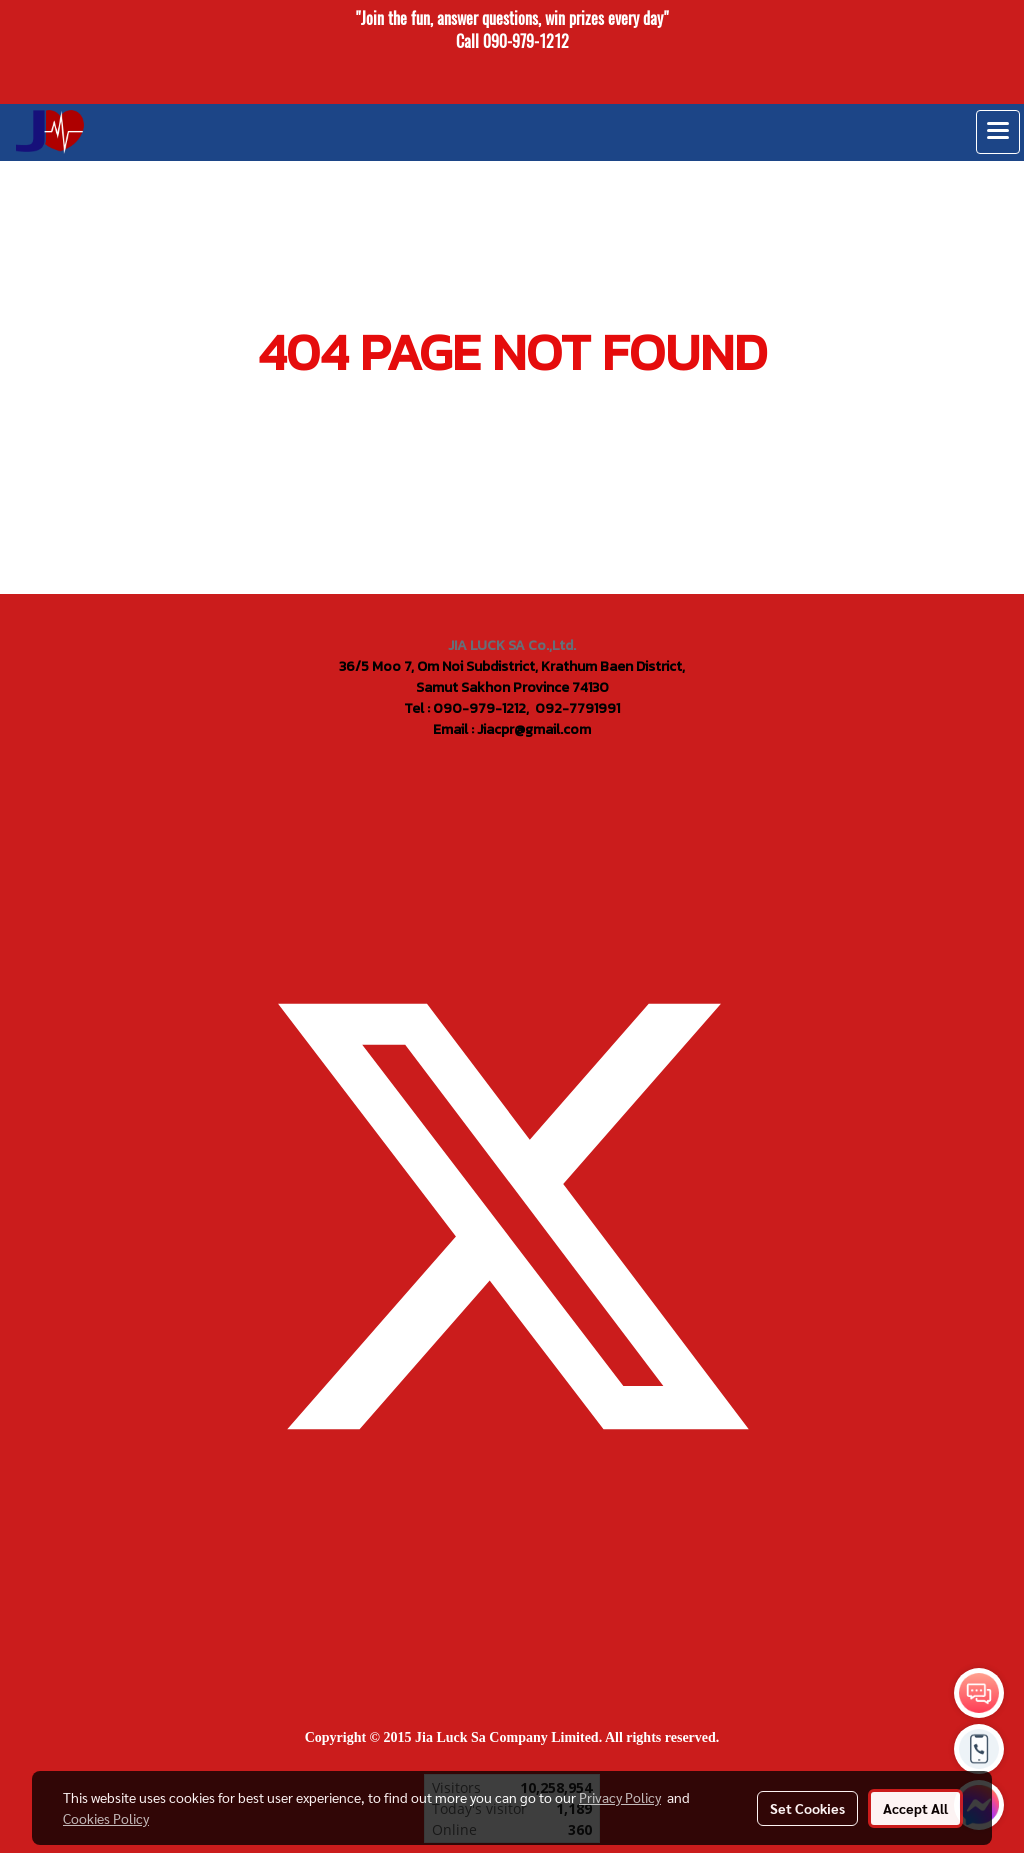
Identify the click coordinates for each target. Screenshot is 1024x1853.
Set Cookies (807, 1808)
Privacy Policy (620, 1797)
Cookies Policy (106, 1818)
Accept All (915, 1808)
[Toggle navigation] (998, 132)
